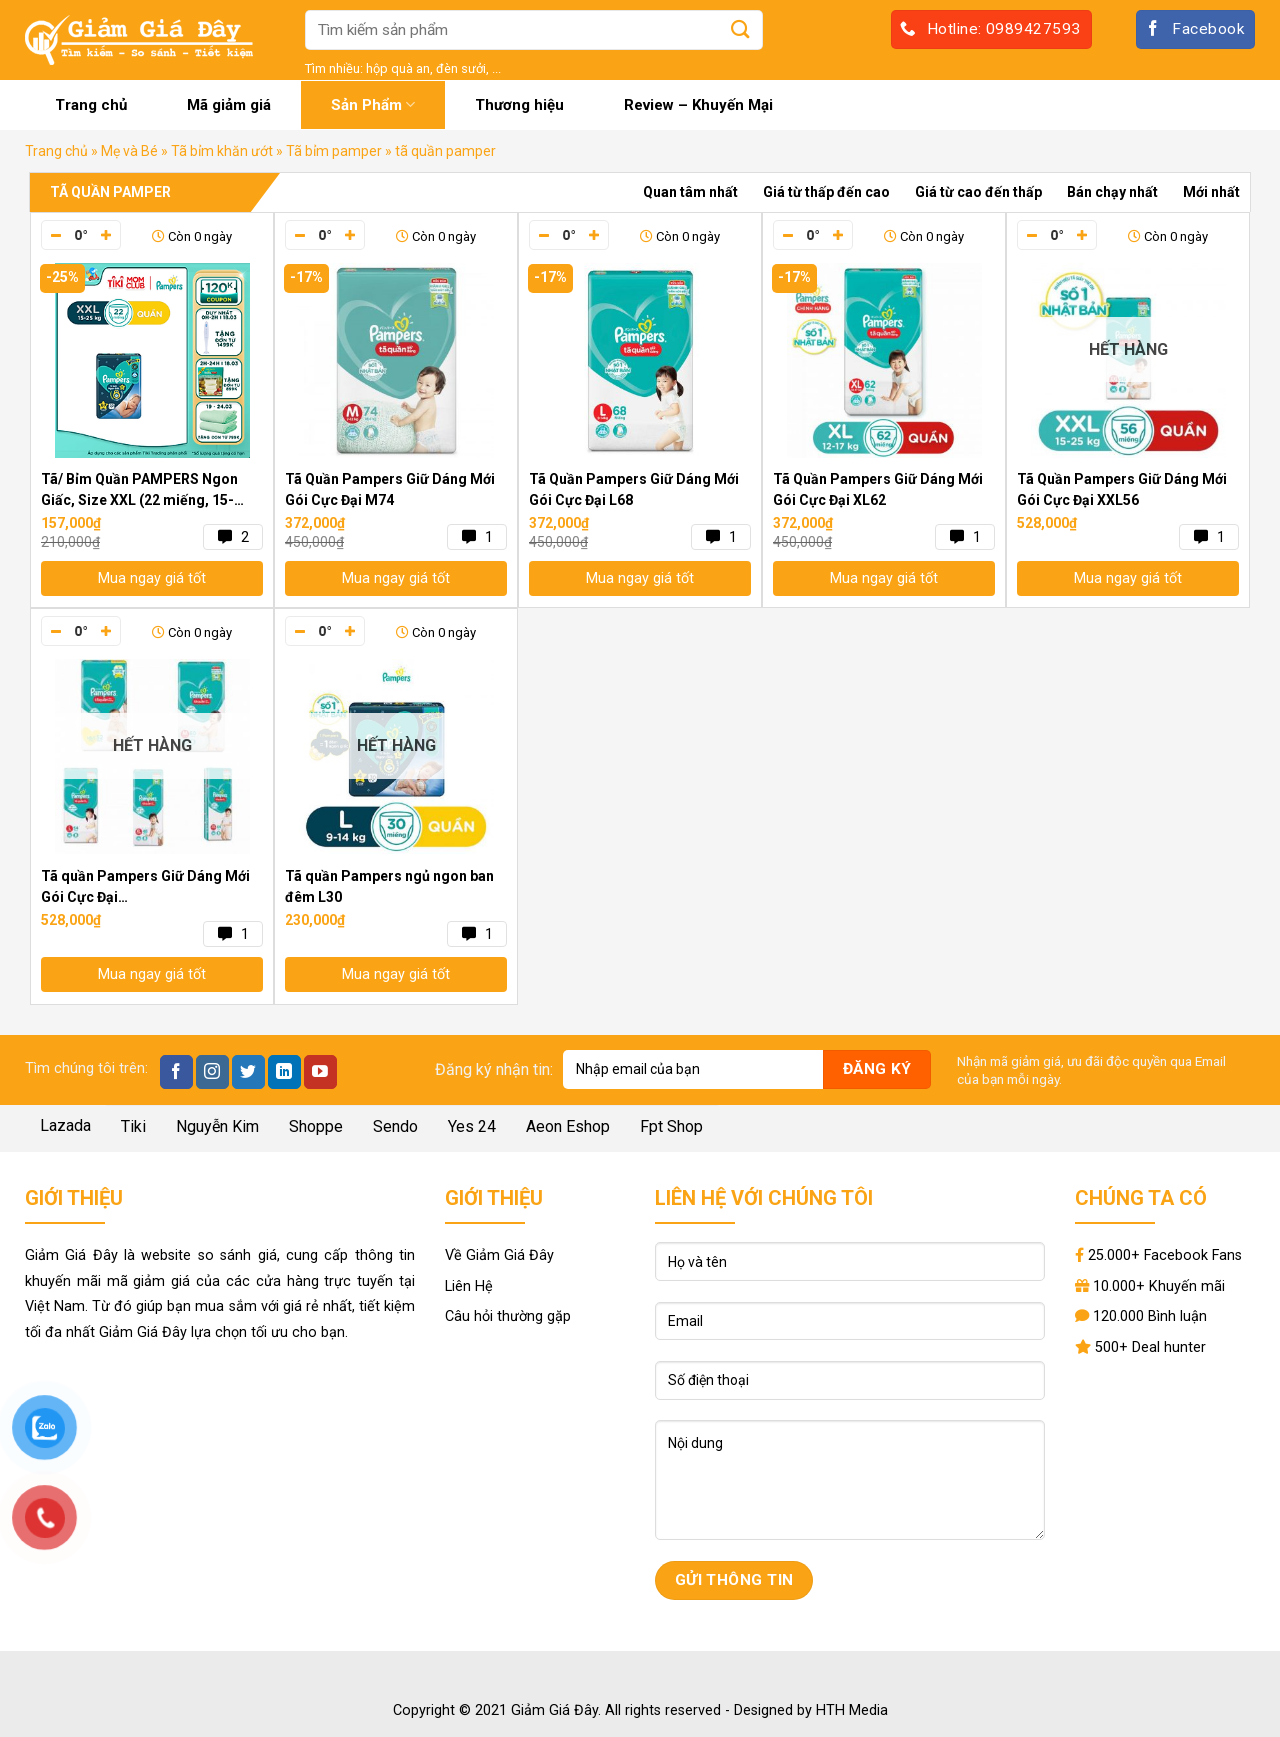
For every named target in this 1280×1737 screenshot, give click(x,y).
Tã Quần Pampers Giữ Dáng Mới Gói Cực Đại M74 (390, 489)
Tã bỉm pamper (334, 151)
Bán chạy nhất (1112, 192)
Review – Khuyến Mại (698, 105)
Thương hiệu (519, 105)
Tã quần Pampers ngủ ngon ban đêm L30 (389, 886)
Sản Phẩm (373, 104)
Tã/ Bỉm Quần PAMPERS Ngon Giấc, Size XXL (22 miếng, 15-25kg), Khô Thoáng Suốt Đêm (139, 491)
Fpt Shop (671, 1126)
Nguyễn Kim (217, 1126)
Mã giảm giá (229, 105)
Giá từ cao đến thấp (978, 192)
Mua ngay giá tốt (152, 578)
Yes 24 (472, 1126)
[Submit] (741, 29)
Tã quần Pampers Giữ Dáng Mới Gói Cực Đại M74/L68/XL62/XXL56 (145, 888)
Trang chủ (91, 105)
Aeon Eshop (568, 1126)
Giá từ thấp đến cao (826, 192)
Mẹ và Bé (129, 151)
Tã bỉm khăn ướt (222, 151)
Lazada (65, 1125)
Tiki (133, 1126)
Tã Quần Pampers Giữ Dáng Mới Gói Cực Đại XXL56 (1122, 489)
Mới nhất (1211, 192)
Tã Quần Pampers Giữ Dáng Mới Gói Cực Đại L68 (634, 489)
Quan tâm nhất (690, 192)
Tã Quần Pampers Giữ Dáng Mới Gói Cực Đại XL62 (878, 489)
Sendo (395, 1126)
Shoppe (316, 1126)
